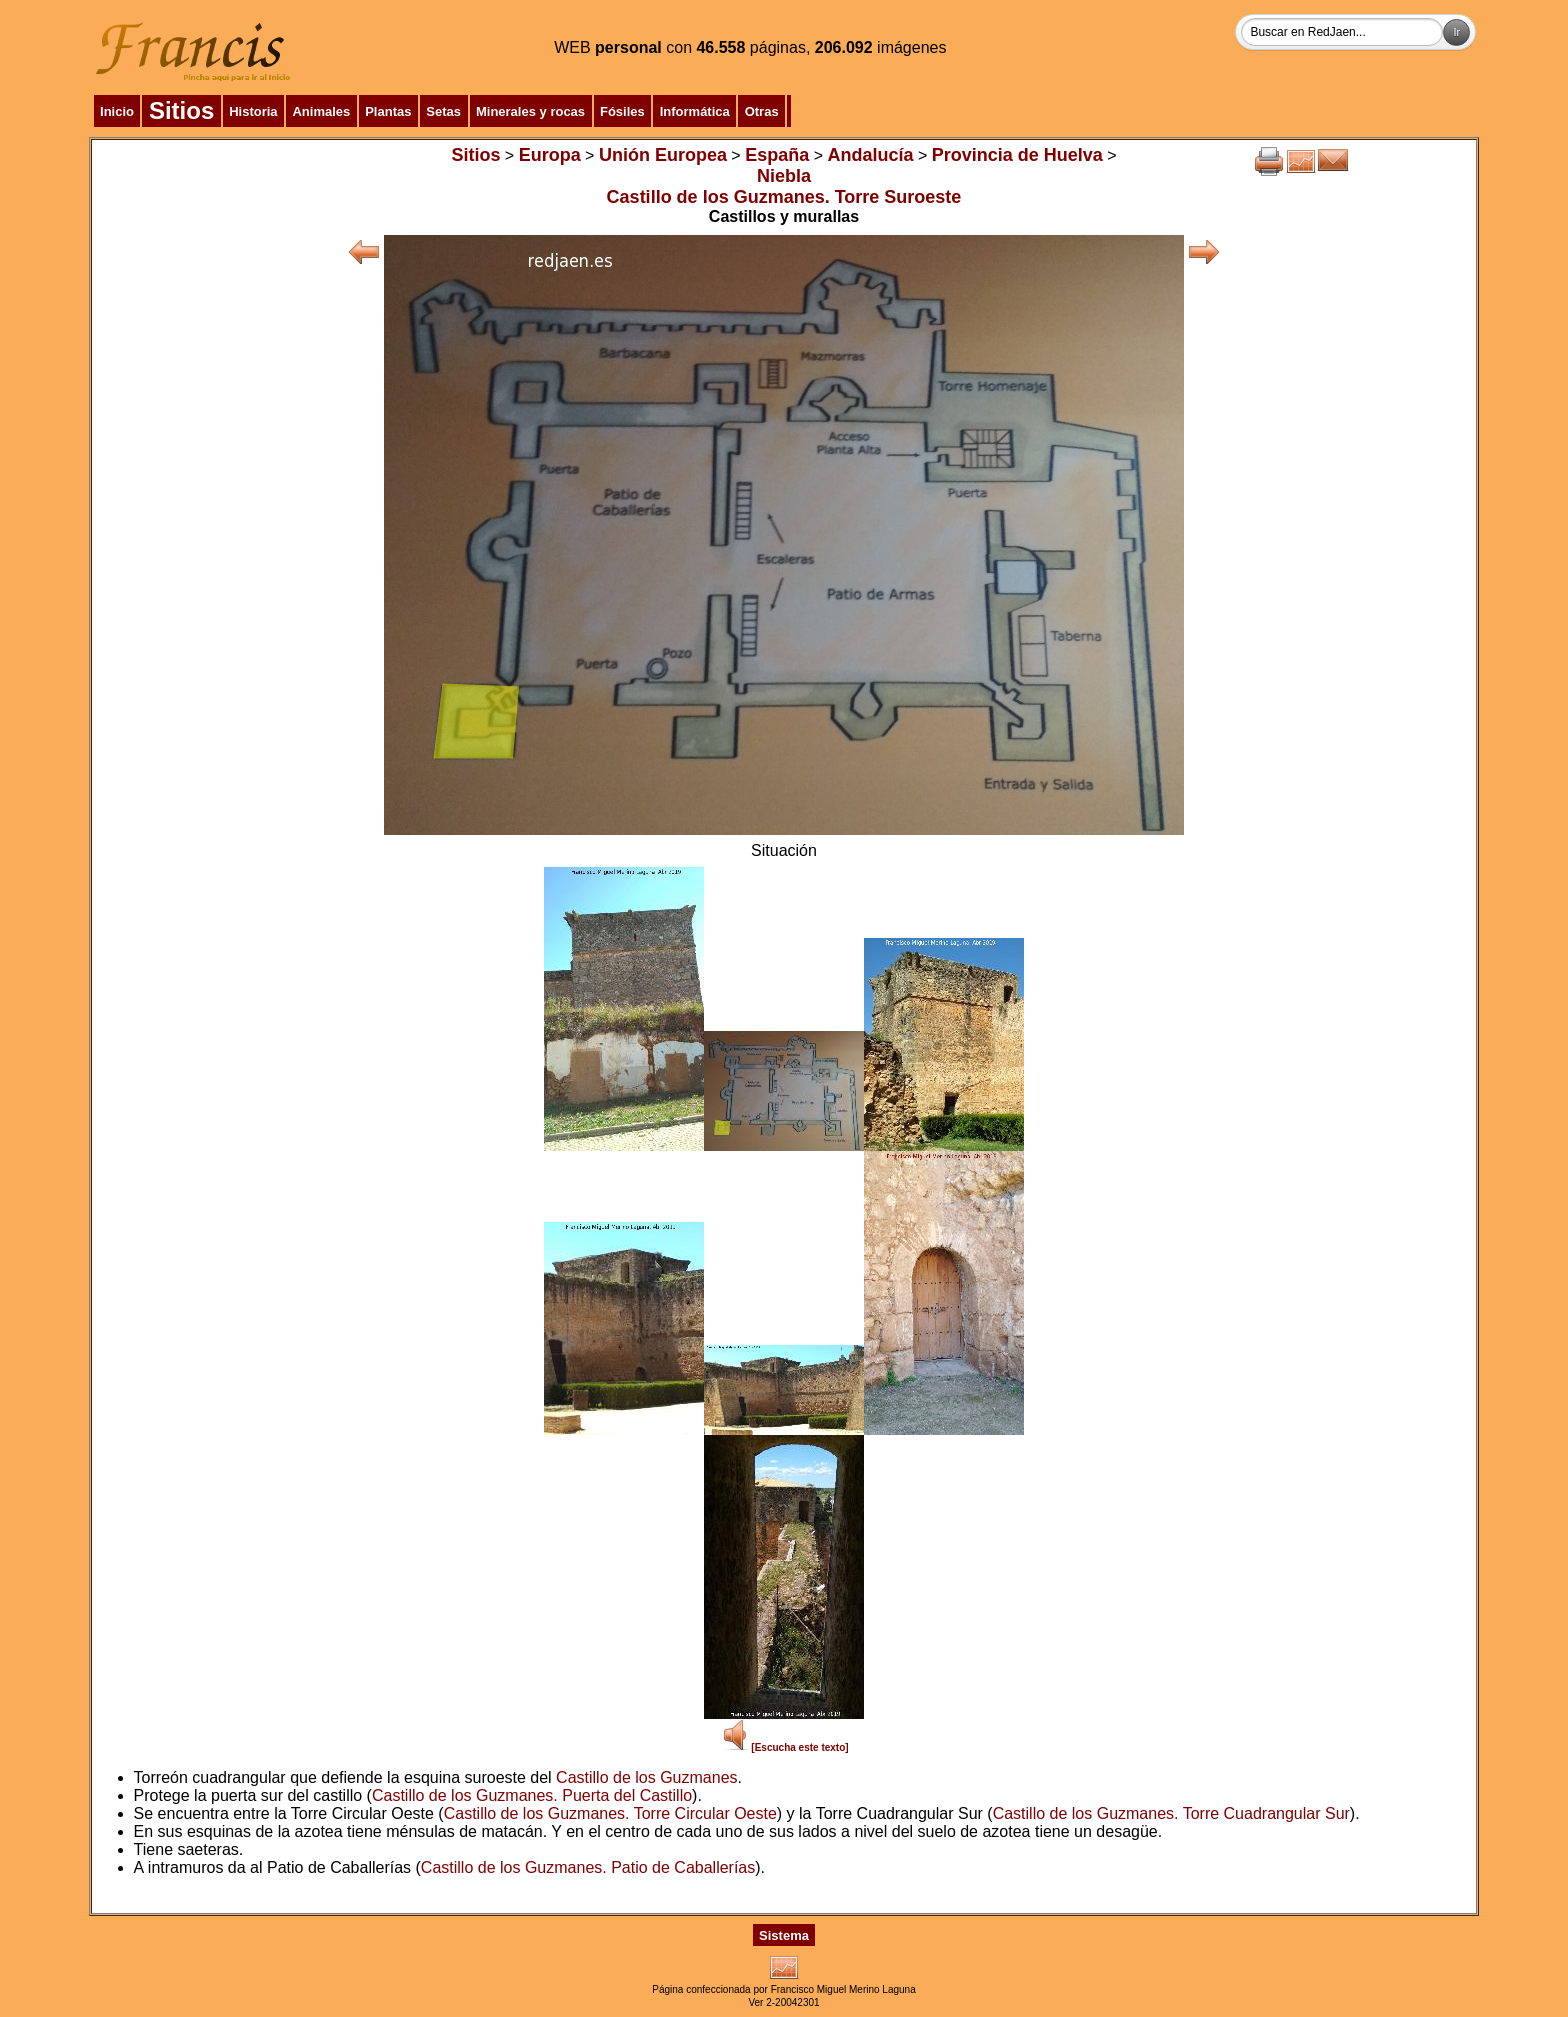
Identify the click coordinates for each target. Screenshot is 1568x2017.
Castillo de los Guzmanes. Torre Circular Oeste (610, 1813)
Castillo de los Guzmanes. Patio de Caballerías (588, 1867)
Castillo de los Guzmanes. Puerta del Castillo (532, 1795)
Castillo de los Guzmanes (646, 1777)
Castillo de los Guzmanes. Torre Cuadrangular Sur (1171, 1813)
